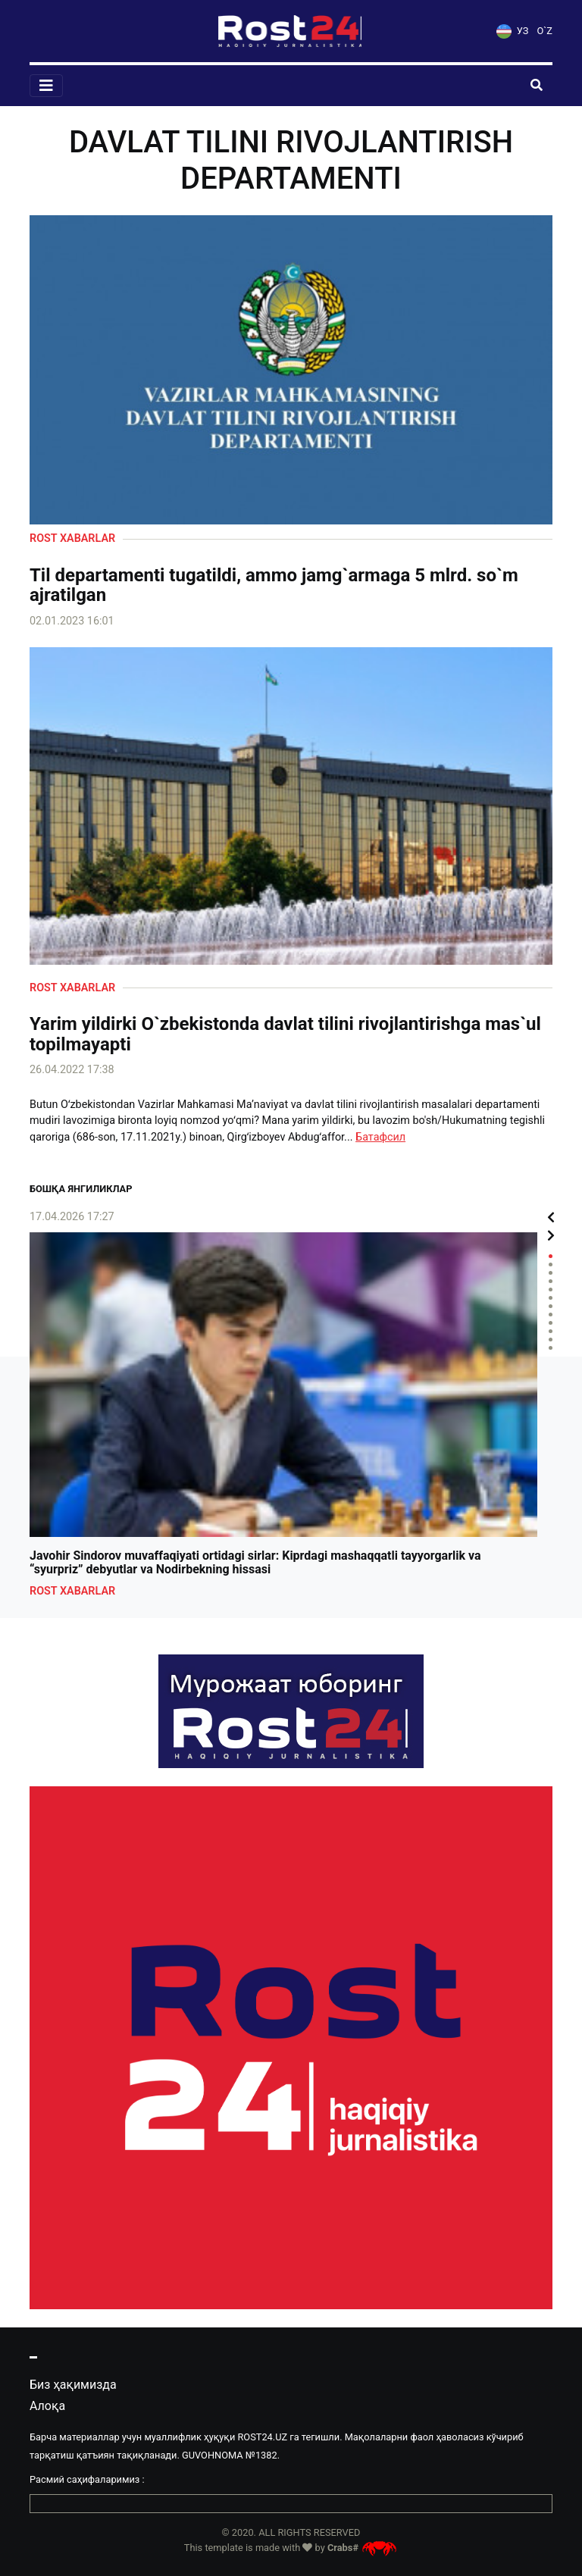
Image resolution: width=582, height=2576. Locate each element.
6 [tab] (550, 1298)
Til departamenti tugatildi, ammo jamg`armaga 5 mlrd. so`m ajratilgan (274, 585)
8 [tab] (550, 1314)
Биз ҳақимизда (73, 2384)
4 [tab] (550, 1281)
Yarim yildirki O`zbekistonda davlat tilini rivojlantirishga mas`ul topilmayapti (285, 1034)
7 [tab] (550, 1306)
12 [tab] (550, 1348)
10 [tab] (550, 1331)
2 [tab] (550, 1264)
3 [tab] (550, 1273)
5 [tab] (550, 1289)
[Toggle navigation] (46, 85)
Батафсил (380, 1137)
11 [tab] (550, 1339)
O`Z (544, 30)
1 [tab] (550, 1256)
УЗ (512, 30)
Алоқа (47, 2406)
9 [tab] (550, 1323)
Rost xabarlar (72, 538)
